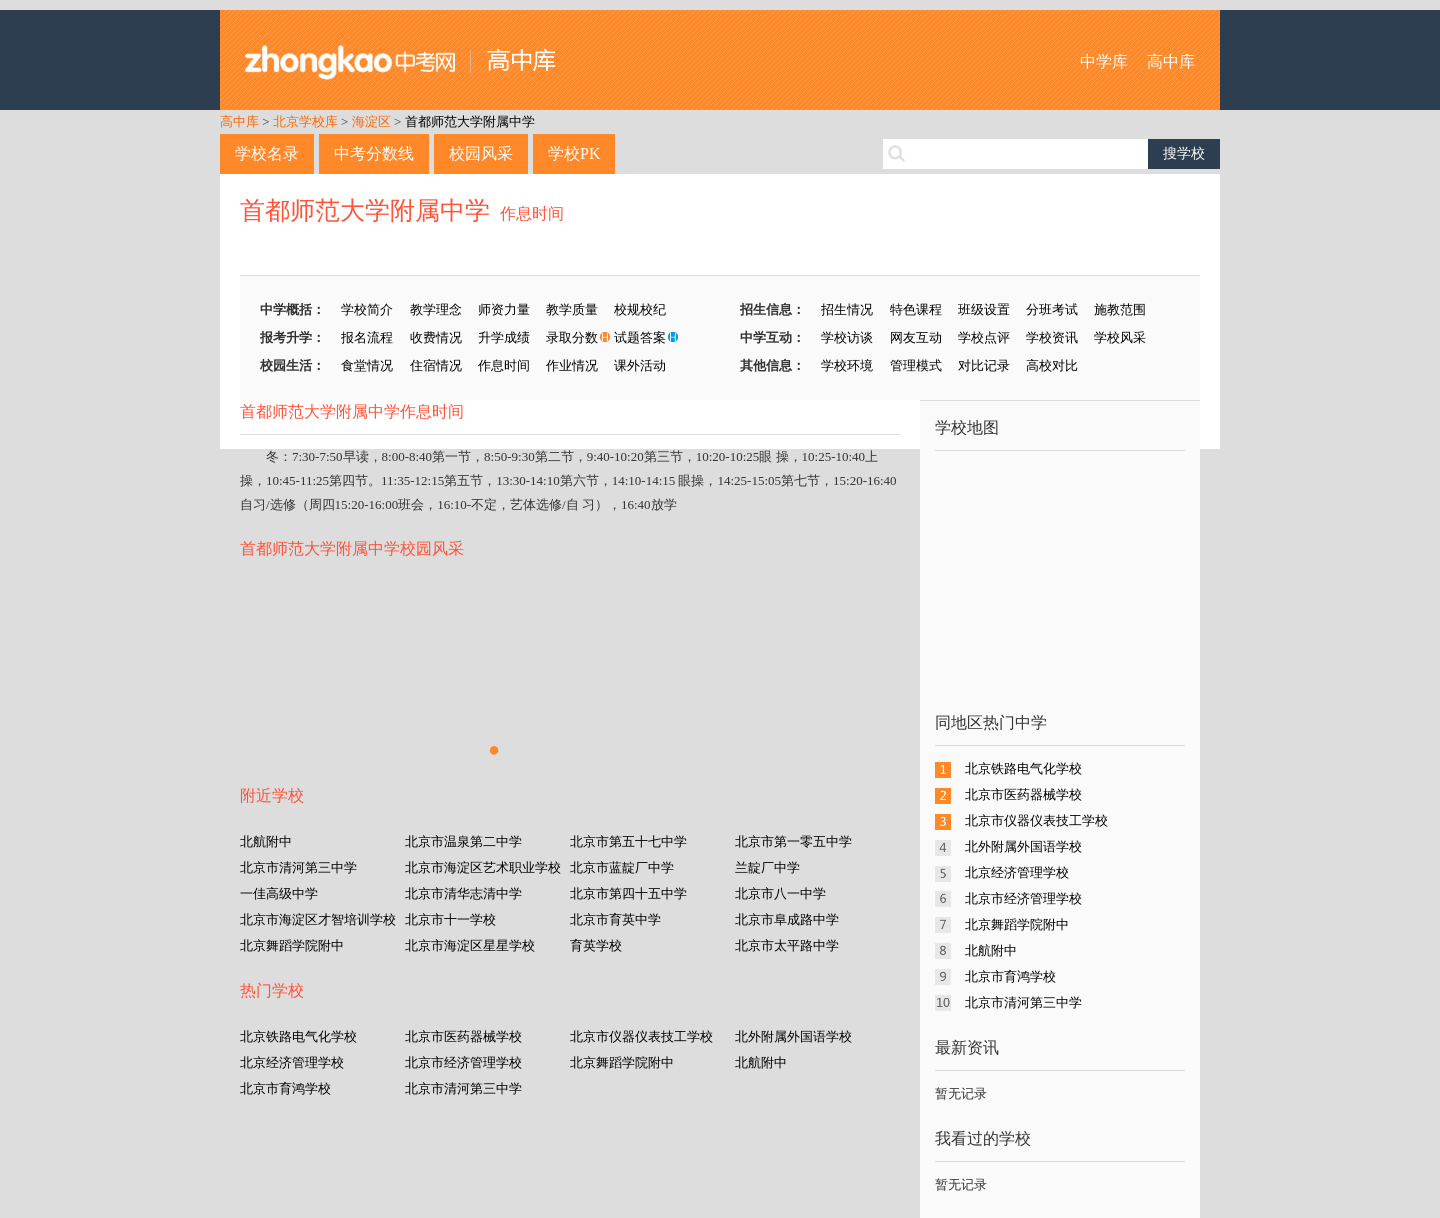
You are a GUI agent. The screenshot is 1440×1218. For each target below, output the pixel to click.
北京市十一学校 (450, 919)
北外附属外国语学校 (793, 1036)
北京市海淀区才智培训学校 (318, 919)
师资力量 (504, 309)
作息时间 (532, 213)
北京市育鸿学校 (285, 1088)
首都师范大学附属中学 (470, 121)
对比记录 (984, 365)
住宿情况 (436, 365)
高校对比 (1052, 365)
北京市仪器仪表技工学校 (641, 1036)
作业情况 (572, 365)
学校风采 (1120, 337)
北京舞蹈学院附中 (292, 945)
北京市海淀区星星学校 (470, 945)
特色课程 (916, 309)
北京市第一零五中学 (793, 841)
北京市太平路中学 (787, 945)
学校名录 (267, 153)
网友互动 (916, 337)
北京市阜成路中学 (787, 919)
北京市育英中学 (615, 919)
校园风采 (481, 153)
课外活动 (640, 365)
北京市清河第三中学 (298, 867)
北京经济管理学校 (292, 1062)
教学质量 (572, 309)
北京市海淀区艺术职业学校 (483, 867)
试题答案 (640, 337)
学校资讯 (1052, 337)
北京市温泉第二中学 (463, 841)
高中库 (1171, 61)
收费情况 (436, 337)
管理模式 (916, 365)
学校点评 (984, 337)
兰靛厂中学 (767, 867)
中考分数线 (374, 153)
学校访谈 (847, 337)
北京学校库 (305, 121)
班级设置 (984, 309)
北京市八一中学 (780, 893)
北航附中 (266, 841)
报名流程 (367, 337)
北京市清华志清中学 (463, 893)
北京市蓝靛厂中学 (622, 867)
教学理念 (436, 309)
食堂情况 (367, 365)
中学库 (1104, 61)
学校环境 (847, 365)
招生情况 (847, 309)
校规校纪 (640, 309)
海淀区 (371, 121)
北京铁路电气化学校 (298, 1036)
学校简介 (367, 309)
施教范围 (1120, 309)
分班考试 (1052, 309)
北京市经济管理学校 (463, 1062)
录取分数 (572, 337)
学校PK (574, 153)
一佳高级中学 (279, 893)
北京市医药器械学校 (463, 1036)
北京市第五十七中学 (628, 841)
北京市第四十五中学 (628, 893)
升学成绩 (504, 337)
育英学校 (596, 945)
